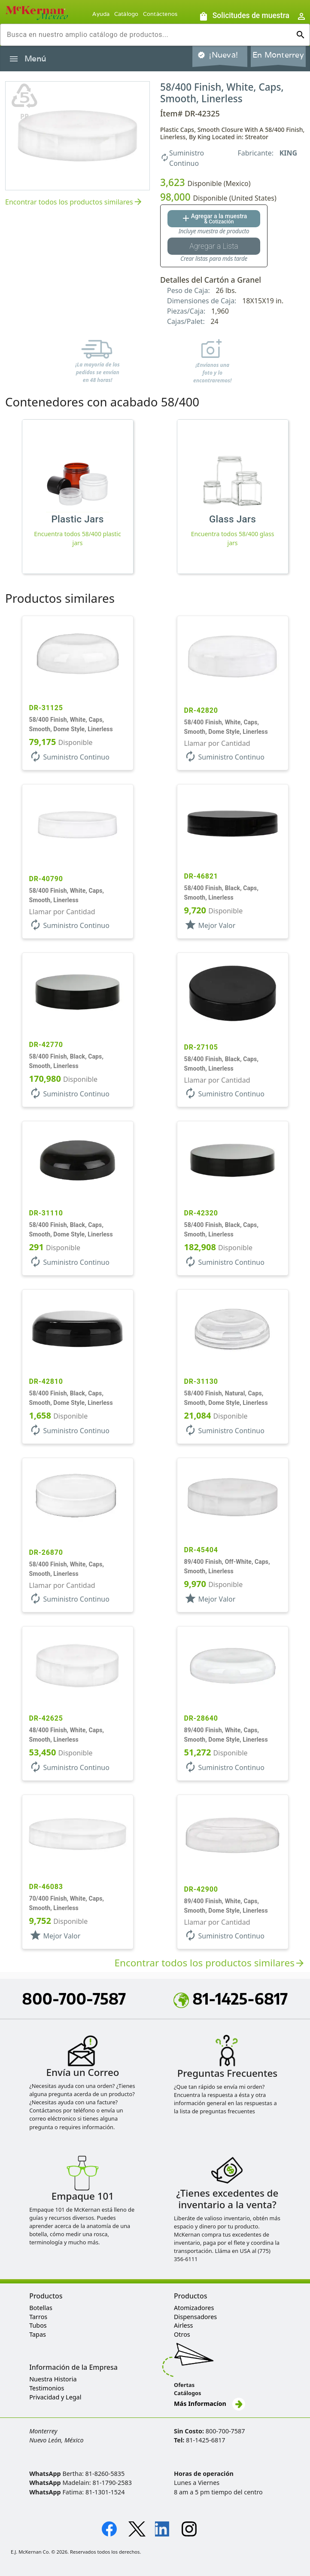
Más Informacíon (209, 2403)
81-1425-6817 (230, 1998)
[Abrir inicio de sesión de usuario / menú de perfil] (301, 16)
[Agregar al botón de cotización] (213, 218)
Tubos (38, 2325)
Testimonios (46, 2388)
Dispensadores (195, 2317)
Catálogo (126, 14)
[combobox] (148, 35)
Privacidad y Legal (55, 2397)
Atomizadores (194, 2308)
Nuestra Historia (52, 2379)
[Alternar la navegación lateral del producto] (13, 58)
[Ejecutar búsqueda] (300, 34)
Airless (183, 2325)
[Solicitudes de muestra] (244, 16)
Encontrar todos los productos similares (74, 202)
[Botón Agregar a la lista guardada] (213, 246)
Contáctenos (160, 14)
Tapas (37, 2334)
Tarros (38, 2317)
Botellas (40, 2308)
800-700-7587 (74, 1998)
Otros (182, 2334)
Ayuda (100, 14)
